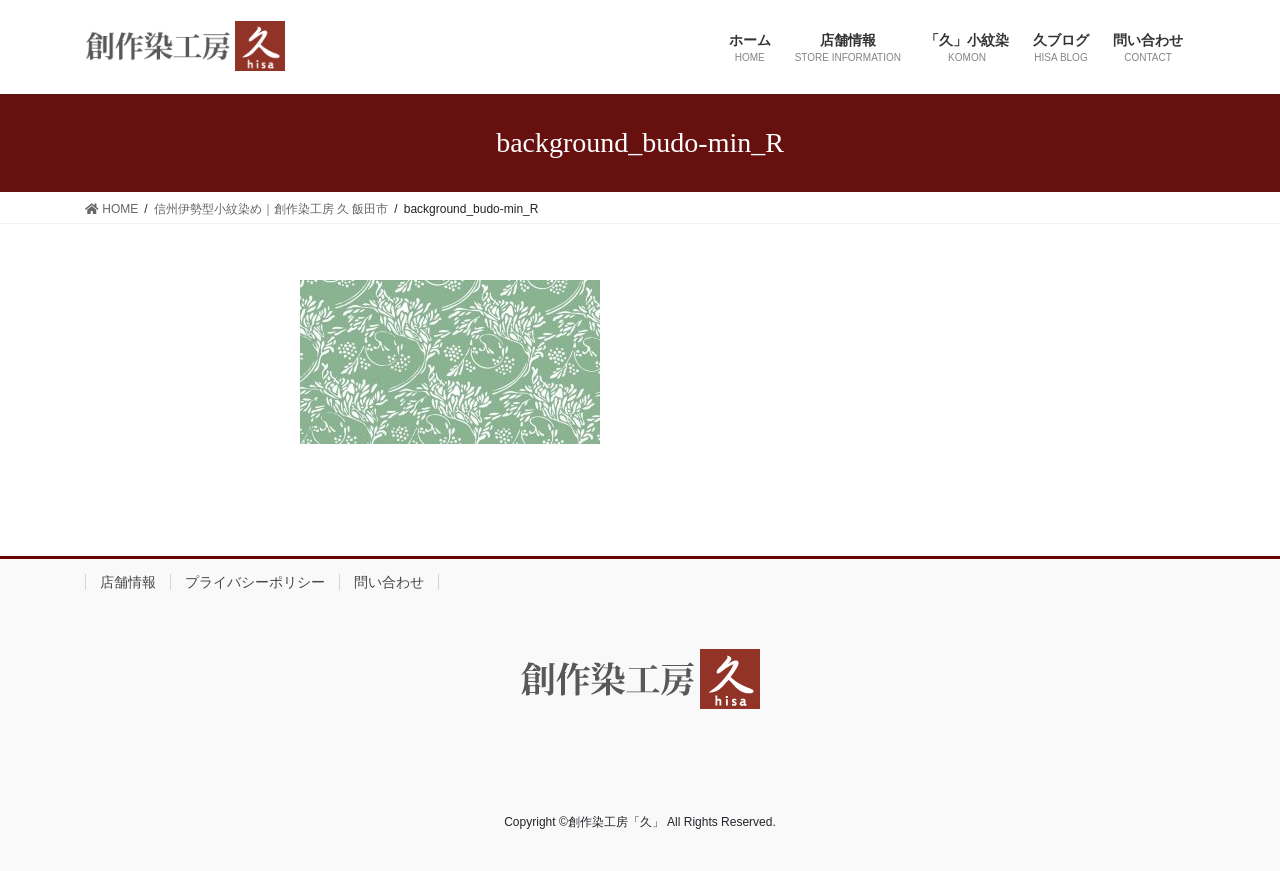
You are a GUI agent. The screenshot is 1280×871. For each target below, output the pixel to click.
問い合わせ (389, 582)
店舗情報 (128, 582)
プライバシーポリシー (255, 582)
